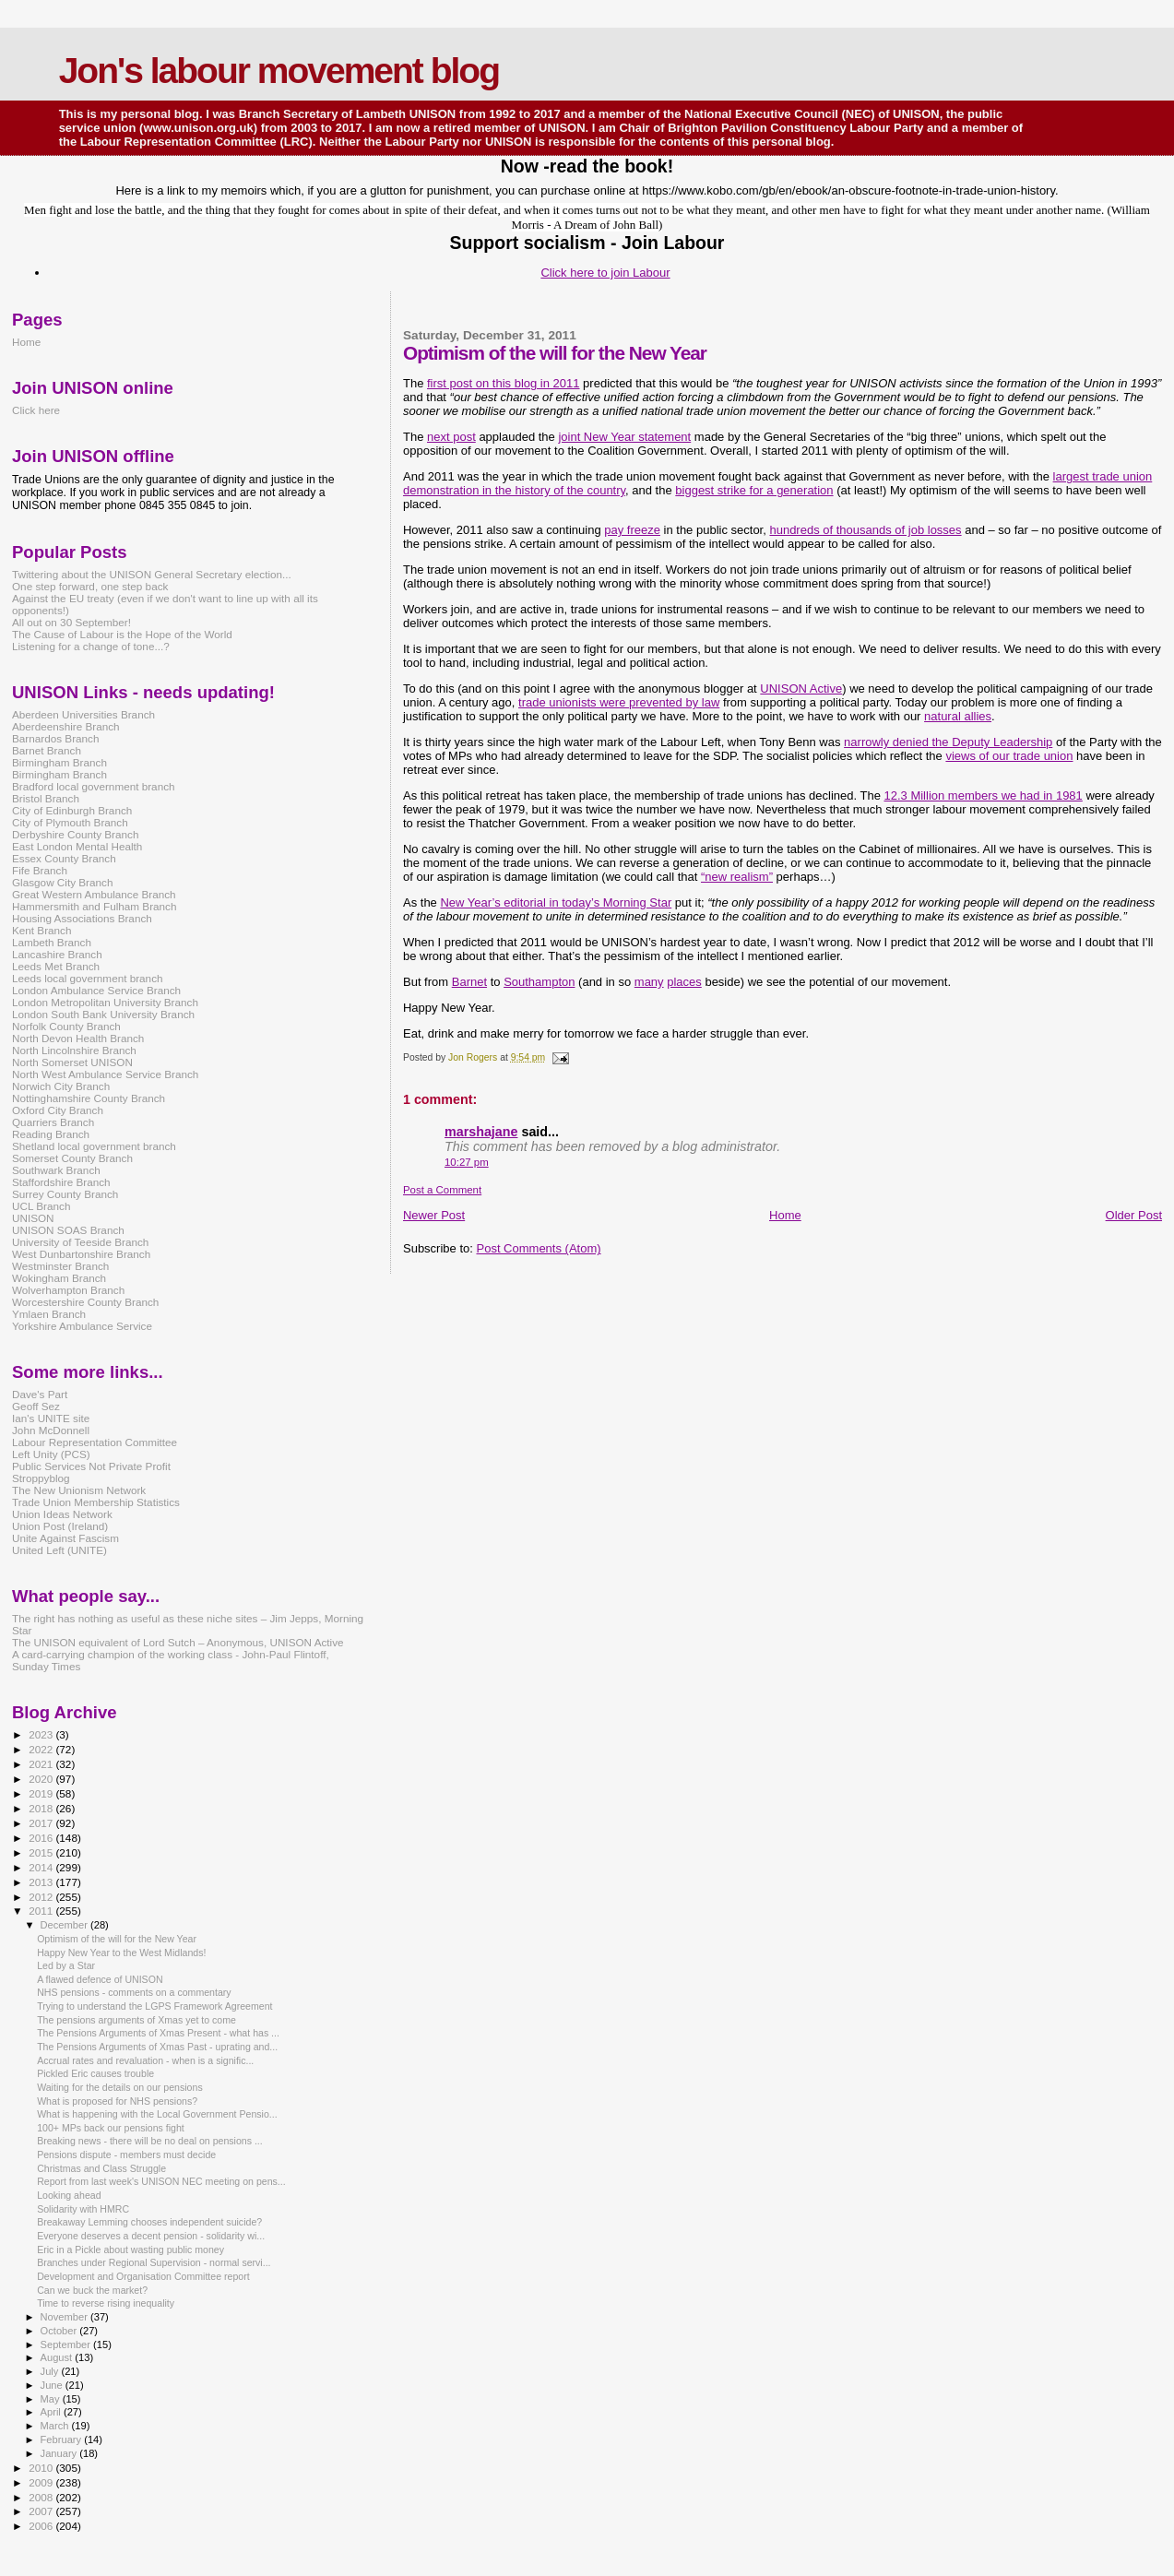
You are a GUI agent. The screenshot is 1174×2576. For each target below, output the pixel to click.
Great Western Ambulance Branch (94, 894)
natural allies (957, 716)
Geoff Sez (36, 1406)
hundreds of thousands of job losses (865, 530)
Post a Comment (442, 1189)
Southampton (539, 982)
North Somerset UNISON (72, 1062)
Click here (36, 410)
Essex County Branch (64, 858)
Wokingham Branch (59, 1278)
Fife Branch (39, 870)
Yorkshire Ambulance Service (82, 1326)
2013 (42, 1882)
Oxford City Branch (57, 1110)
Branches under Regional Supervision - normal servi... (153, 2262)
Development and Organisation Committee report (143, 2276)
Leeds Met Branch (56, 966)
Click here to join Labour (605, 272)
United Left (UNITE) (59, 1550)
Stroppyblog (41, 1478)
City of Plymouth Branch (70, 822)
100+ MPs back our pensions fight (110, 2127)
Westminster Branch (60, 1266)
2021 (42, 1764)
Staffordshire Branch (61, 1182)
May (52, 2398)
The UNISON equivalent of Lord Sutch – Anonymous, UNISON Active (178, 1642)
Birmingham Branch (59, 762)
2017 (42, 1823)
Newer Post (434, 1215)
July (51, 2371)
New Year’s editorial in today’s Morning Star (555, 902)
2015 (42, 1852)
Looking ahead (69, 2195)
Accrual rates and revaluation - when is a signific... (145, 2060)
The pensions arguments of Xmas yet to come (136, 2019)
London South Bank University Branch (103, 1014)
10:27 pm (467, 1162)
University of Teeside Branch (80, 1242)
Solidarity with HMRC (83, 2208)
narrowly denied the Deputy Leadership (948, 742)
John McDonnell (50, 1430)
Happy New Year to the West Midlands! (121, 1952)
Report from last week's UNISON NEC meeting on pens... (161, 2181)
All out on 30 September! (71, 622)
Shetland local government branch (94, 1146)
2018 (42, 1808)
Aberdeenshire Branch (66, 726)
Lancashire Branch (57, 954)
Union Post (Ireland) (60, 1526)
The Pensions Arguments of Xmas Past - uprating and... (157, 2046)
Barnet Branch (46, 750)
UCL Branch (41, 1206)
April (52, 2411)
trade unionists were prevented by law (618, 702)
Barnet (469, 982)
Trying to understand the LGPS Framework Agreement (154, 2006)
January (60, 2453)
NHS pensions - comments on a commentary (134, 1992)
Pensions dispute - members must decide (126, 2154)
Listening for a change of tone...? (91, 646)
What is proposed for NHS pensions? (117, 2101)
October (60, 2330)
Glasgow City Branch (62, 882)
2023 (42, 1734)
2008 (42, 2497)
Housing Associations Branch (82, 918)
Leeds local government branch (87, 978)
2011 (42, 1911)
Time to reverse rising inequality (105, 2303)
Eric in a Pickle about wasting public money (130, 2249)
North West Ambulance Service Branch (105, 1074)
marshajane (481, 1131)
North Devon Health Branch (78, 1038)
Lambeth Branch (51, 942)
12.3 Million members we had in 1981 (982, 795)
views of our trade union (1009, 756)
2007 (42, 2511)
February (63, 2439)
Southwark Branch (56, 1170)
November (65, 2316)
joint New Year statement (624, 437)
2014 (42, 1867)
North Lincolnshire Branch (74, 1050)
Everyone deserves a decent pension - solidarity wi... (151, 2235)
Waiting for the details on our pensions (120, 2087)
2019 (42, 1793)
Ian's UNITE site (50, 1418)
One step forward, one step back (90, 586)
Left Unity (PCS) (51, 1454)
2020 (42, 1779)
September (67, 2344)
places (684, 982)
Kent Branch (42, 930)
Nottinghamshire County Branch (88, 1098)
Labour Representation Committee (94, 1442)
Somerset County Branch (72, 1158)
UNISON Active (801, 688)
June (53, 2385)
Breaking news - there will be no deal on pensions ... (150, 2140)
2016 (42, 1838)
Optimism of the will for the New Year (116, 1938)
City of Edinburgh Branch (72, 810)
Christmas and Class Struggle (101, 2168)
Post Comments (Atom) (538, 1248)
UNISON (33, 1218)
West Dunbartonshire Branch (81, 1254)
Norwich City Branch (61, 1086)
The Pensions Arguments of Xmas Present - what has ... (158, 2032)
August (58, 2357)
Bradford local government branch (93, 786)
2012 (42, 1897)
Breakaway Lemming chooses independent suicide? (149, 2221)
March (56, 2425)
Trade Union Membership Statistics (96, 1502)
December (65, 1924)
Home (785, 1215)
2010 (42, 2468)
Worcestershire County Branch (85, 1302)
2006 (42, 2526)
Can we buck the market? (92, 2290)
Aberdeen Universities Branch (83, 714)
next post (451, 437)
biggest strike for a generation (754, 490)
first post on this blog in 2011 (503, 383)
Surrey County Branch (65, 1194)
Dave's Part (39, 1394)
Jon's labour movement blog (279, 70)
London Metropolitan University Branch (105, 1002)
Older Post (1134, 1215)
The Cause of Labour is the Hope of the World (122, 634)
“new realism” (737, 877)
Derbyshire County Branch (75, 834)
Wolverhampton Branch (68, 1290)
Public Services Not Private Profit (91, 1466)
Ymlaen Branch (49, 1314)
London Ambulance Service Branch (96, 990)
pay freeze (632, 530)
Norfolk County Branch (66, 1026)
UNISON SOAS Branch (68, 1230)
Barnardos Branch (55, 738)
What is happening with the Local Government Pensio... (157, 2113)
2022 (42, 1749)
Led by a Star (66, 1965)
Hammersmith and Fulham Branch (94, 906)
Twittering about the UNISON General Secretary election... (151, 574)
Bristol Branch (45, 798)
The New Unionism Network (79, 1490)
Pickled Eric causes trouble (95, 2073)
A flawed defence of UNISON (99, 1979)
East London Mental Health (77, 846)
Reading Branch (50, 1134)
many (649, 982)
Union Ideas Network (62, 1514)
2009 (42, 2482)
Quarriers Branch (53, 1122)
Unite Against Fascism (65, 1538)
